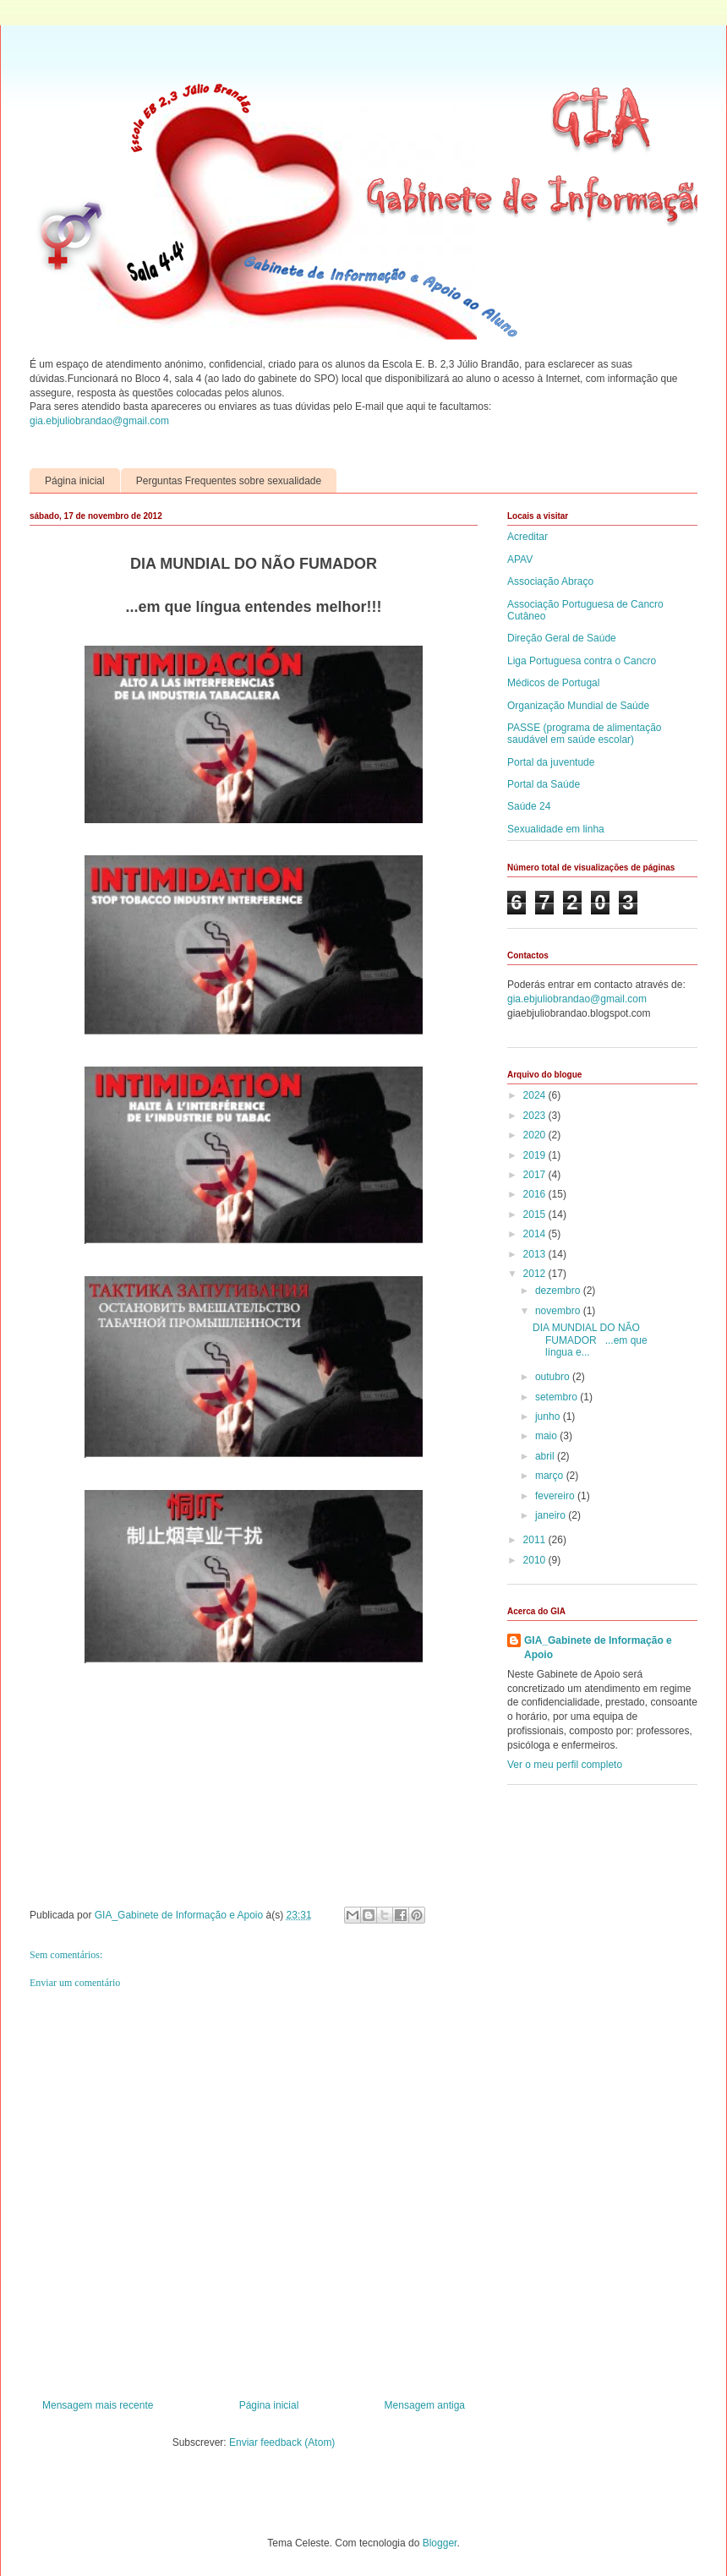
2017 (536, 1175)
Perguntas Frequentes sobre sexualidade (228, 481)
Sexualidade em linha (555, 829)
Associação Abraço (550, 581)
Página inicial (75, 481)
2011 (536, 1540)
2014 (536, 1234)
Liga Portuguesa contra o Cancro (581, 661)
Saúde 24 (528, 806)
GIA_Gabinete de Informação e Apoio (598, 1648)
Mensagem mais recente (97, 2405)
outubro (553, 1377)
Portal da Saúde (543, 784)
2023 (536, 1116)
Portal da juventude (550, 762)
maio (547, 1436)
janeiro (551, 1515)
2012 (536, 1274)
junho (549, 1416)
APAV (520, 559)
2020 (536, 1135)
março (550, 1476)
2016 (536, 1194)
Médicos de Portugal (553, 683)
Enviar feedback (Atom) (282, 2442)
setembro (557, 1397)
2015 (536, 1214)
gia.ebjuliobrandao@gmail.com (99, 421)
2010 (536, 1560)
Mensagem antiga (425, 2405)
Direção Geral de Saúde (561, 638)
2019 (536, 1155)
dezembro (559, 1290)
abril (546, 1456)
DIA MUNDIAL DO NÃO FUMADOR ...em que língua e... (590, 1340)
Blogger (440, 2543)
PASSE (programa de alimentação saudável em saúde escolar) (584, 733)
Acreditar (527, 537)
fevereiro (556, 1496)
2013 (536, 1254)
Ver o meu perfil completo (564, 1765)
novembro (559, 1311)
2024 (536, 1095)
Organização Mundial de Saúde (578, 706)
